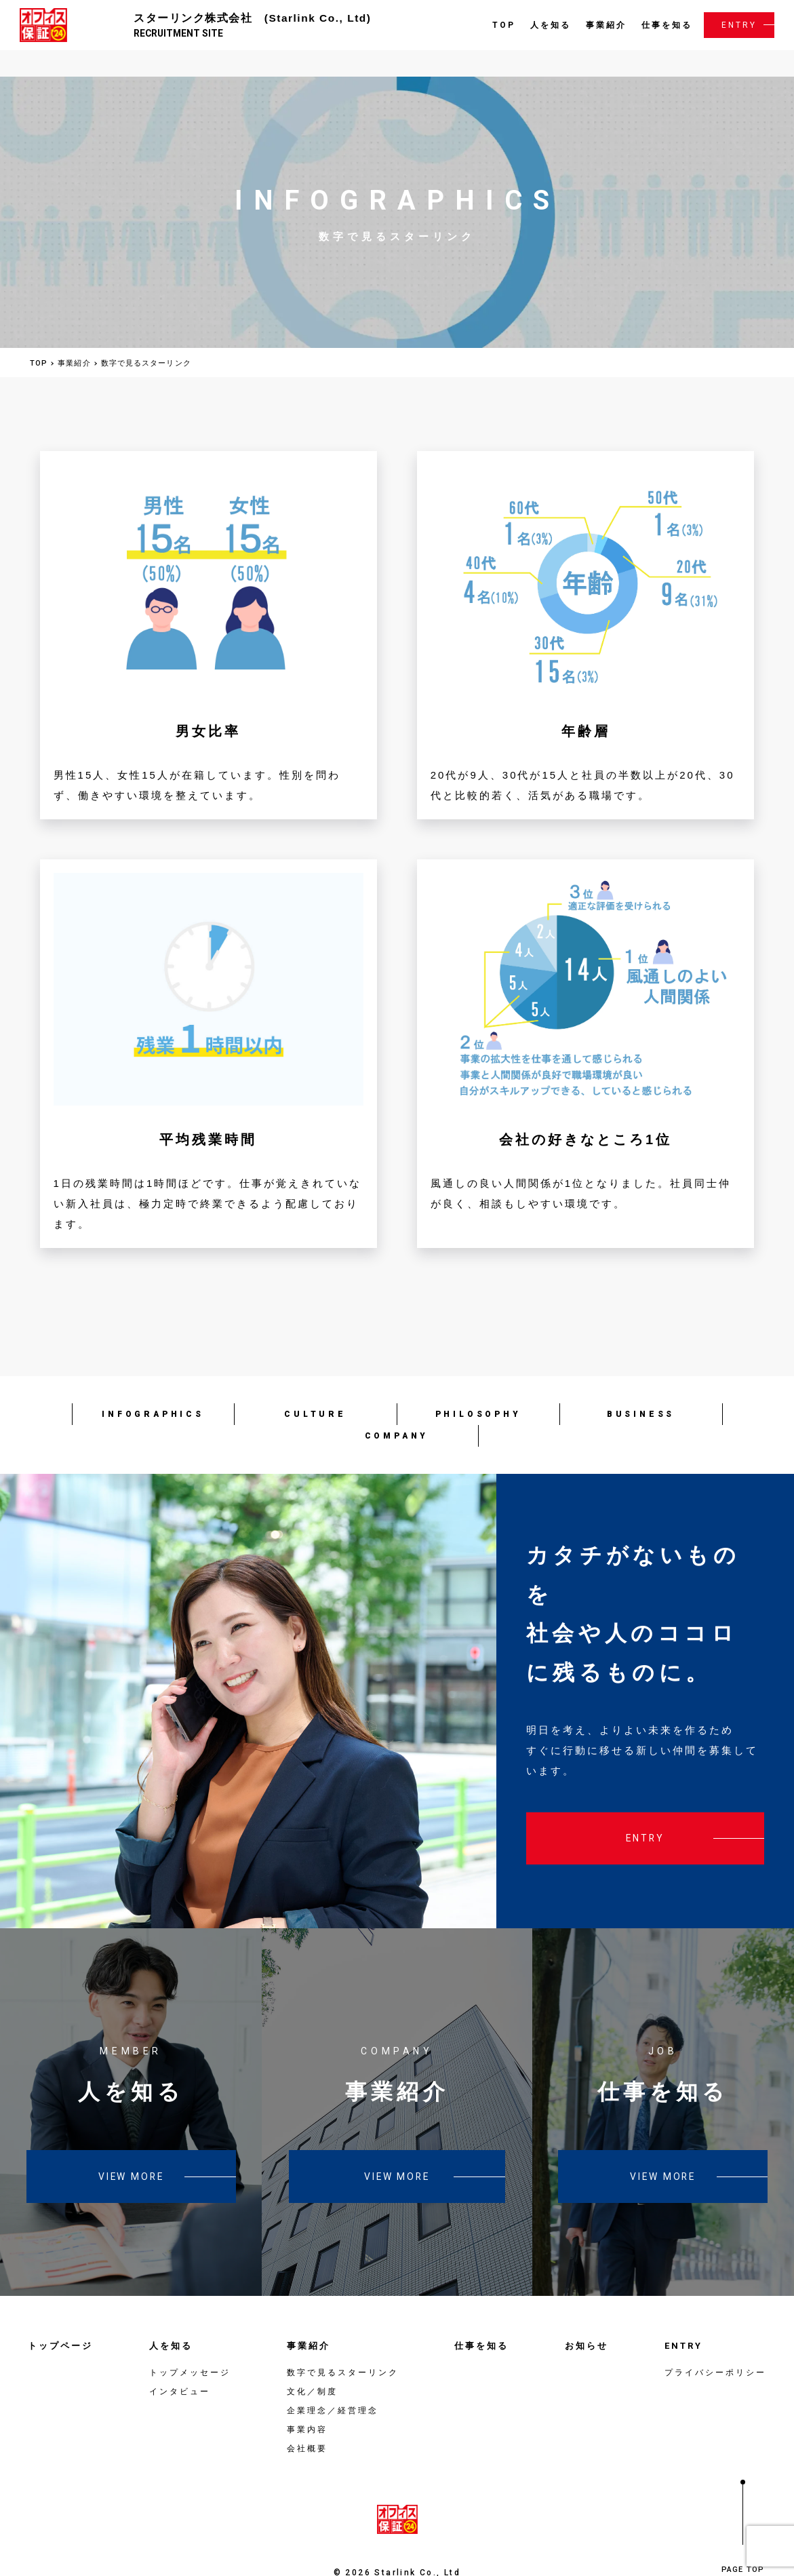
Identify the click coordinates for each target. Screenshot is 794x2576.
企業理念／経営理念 (332, 2380)
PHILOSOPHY (478, 1384)
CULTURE (315, 1384)
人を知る (548, 23)
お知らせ (586, 2316)
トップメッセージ (190, 2342)
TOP (501, 23)
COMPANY (397, 1406)
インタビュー (179, 2361)
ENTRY (737, 23)
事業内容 (307, 2399)
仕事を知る (664, 23)
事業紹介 (604, 23)
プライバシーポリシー (715, 2342)
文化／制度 (312, 2361)
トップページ (60, 2316)
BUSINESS (641, 1384)
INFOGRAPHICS (153, 1384)
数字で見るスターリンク (343, 2342)
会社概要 (307, 2418)
